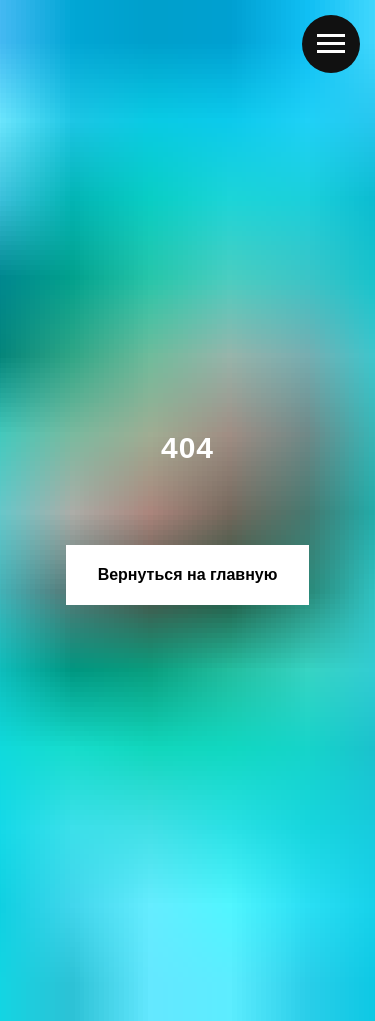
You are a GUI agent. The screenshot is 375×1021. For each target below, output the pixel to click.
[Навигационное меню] (331, 44)
